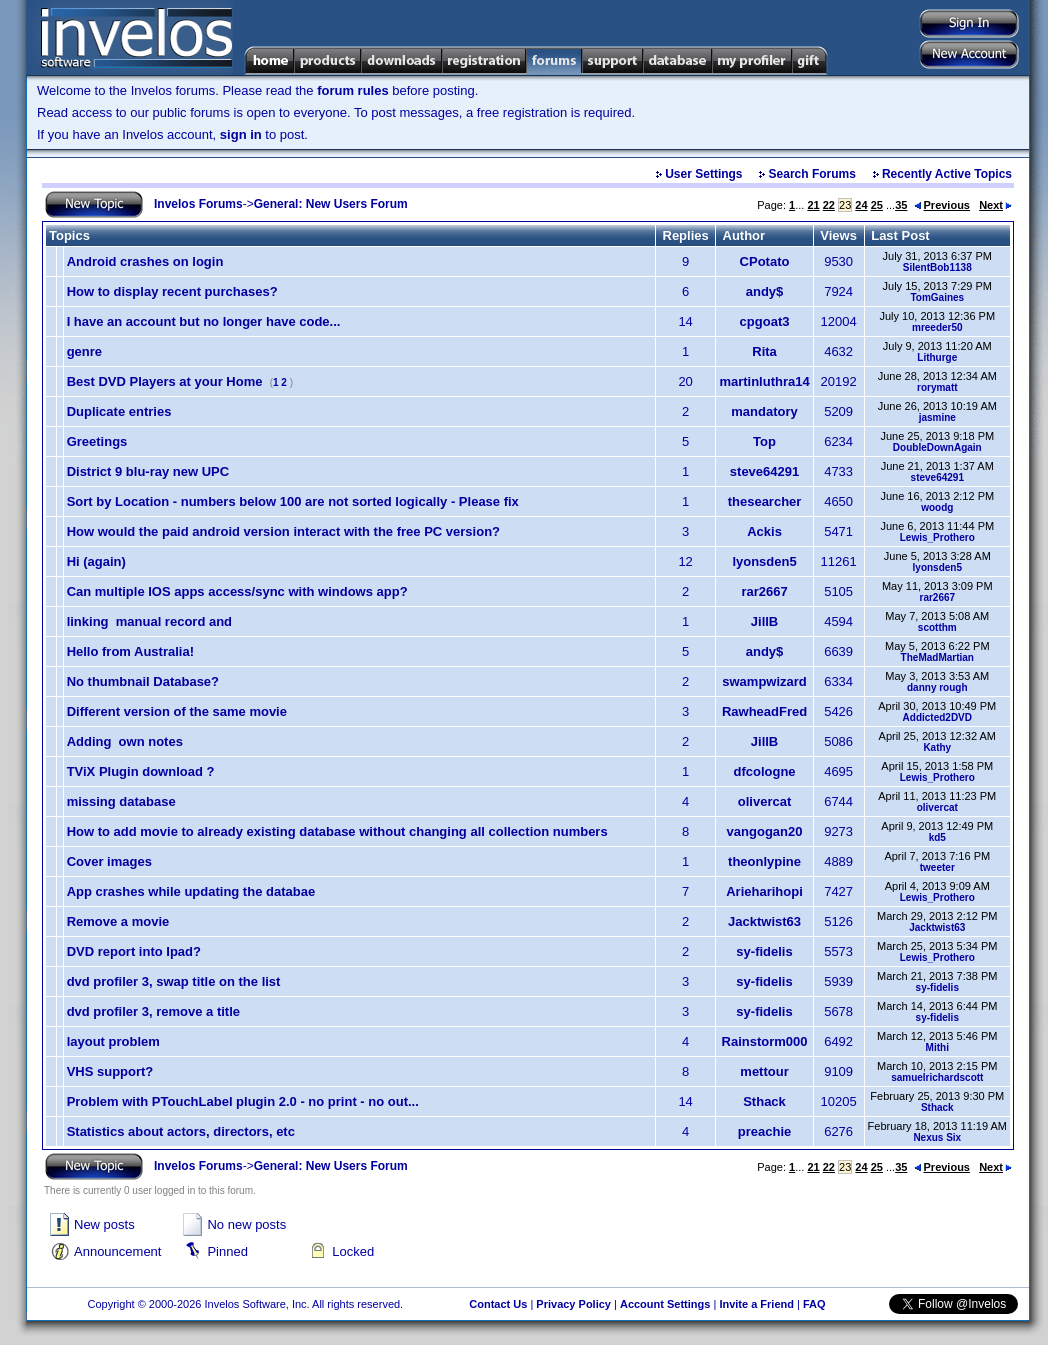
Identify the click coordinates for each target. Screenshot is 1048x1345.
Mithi (937, 1047)
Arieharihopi (764, 891)
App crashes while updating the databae (191, 891)
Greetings (97, 441)
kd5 (937, 837)
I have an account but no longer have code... (204, 321)
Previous (942, 205)
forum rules (353, 90)
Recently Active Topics (947, 174)
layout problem (113, 1041)
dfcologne (764, 771)
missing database (121, 801)
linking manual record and (149, 621)
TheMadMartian (937, 657)
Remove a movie (118, 921)
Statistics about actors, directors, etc (181, 1131)
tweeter (937, 867)
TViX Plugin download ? (141, 771)
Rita (764, 351)
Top (764, 441)
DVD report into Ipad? (134, 951)
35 (901, 205)
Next (995, 205)
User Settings (703, 174)
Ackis (764, 531)
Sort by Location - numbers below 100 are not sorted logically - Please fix (293, 501)
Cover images (109, 861)
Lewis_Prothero (937, 537)
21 (813, 205)
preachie (764, 1131)
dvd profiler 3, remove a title (153, 1011)
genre (84, 351)
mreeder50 (937, 327)
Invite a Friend (756, 1304)
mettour (764, 1071)
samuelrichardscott (937, 1077)
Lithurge (937, 357)
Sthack (764, 1101)
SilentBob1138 (937, 267)
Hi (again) (96, 561)
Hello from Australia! (130, 651)
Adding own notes (125, 741)
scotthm (937, 627)
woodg (937, 507)
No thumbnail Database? (143, 681)
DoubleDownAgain (937, 447)
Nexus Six (937, 1137)
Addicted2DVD (937, 717)
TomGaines (937, 297)
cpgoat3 (765, 321)
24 (861, 205)
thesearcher (765, 501)
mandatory (764, 411)
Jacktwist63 (764, 921)
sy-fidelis (764, 951)
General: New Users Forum (331, 204)
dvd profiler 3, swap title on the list (174, 981)
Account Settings (665, 1304)
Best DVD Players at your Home (165, 381)
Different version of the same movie (177, 711)
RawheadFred (764, 711)
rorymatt (937, 387)
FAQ (814, 1304)
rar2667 (764, 591)
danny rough (937, 687)
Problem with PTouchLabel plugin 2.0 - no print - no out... (243, 1101)
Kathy (937, 747)
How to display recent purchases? (172, 291)
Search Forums (812, 174)
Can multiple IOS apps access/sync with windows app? (237, 591)
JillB (764, 621)
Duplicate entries (119, 411)
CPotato (765, 261)
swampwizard (764, 681)
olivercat (764, 801)
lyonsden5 (764, 561)
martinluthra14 (764, 381)
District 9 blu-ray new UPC (148, 471)
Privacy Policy (573, 1304)
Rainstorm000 (765, 1041)
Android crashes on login (145, 261)
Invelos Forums (198, 204)
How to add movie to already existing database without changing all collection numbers (337, 831)
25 (877, 205)
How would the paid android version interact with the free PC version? (283, 531)
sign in (241, 134)
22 (829, 205)
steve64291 (764, 471)
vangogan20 (765, 831)
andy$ (765, 291)
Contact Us (498, 1304)
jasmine (937, 417)
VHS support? (110, 1071)
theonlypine (764, 861)
